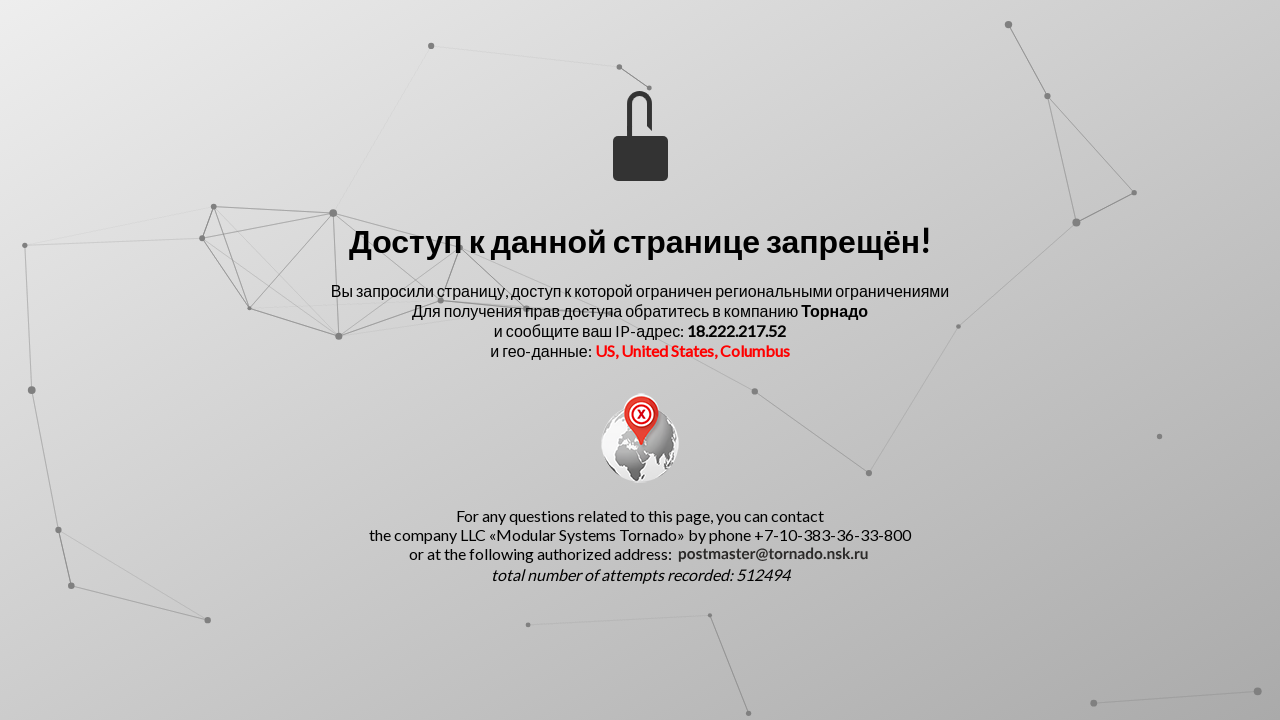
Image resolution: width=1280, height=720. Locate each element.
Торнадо (834, 310)
